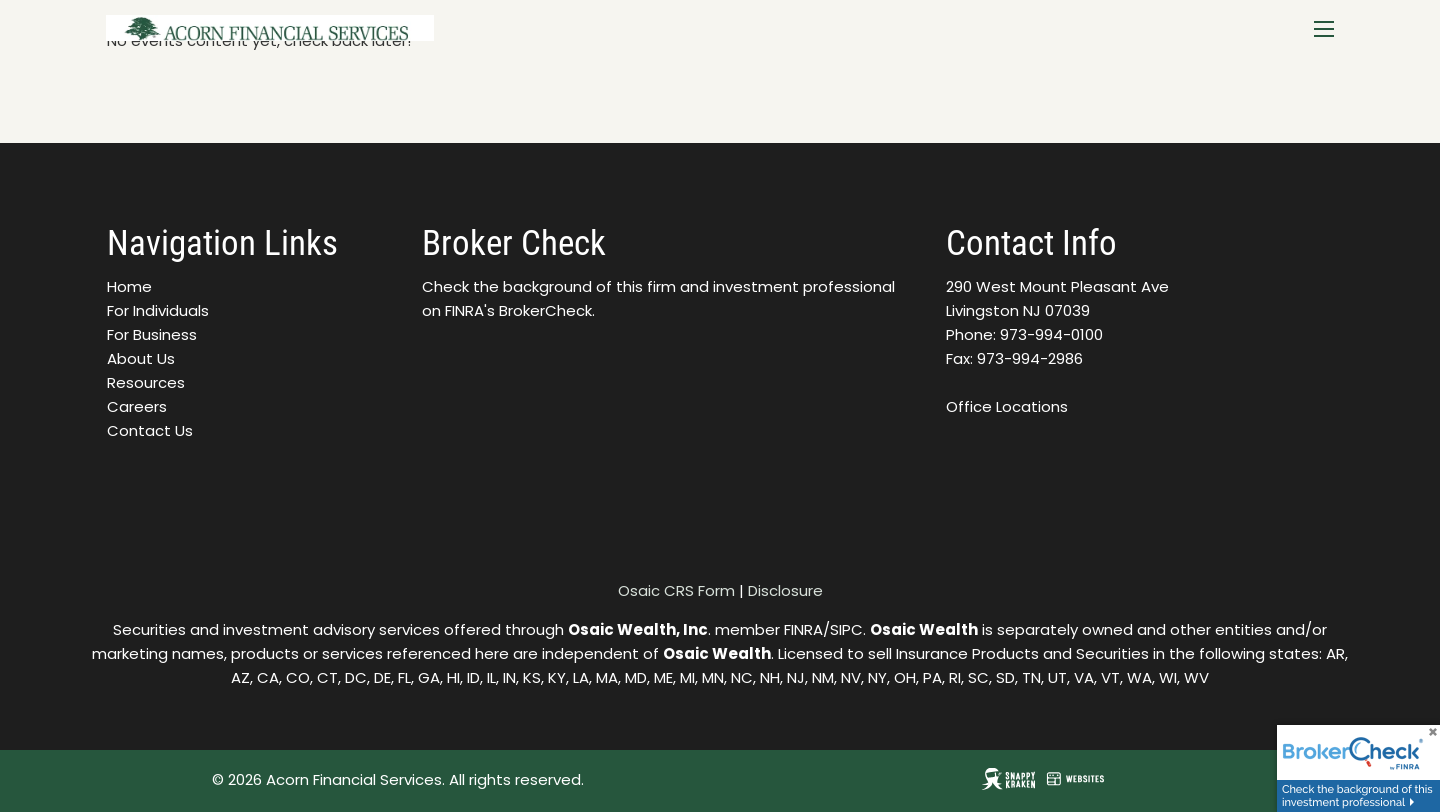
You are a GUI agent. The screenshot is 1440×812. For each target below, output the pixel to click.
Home (129, 286)
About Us (141, 358)
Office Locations (1007, 406)
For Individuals (158, 310)
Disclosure (785, 590)
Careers (137, 406)
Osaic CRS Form (676, 590)
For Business (152, 334)
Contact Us (150, 430)
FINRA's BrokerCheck (518, 310)
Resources (146, 382)
